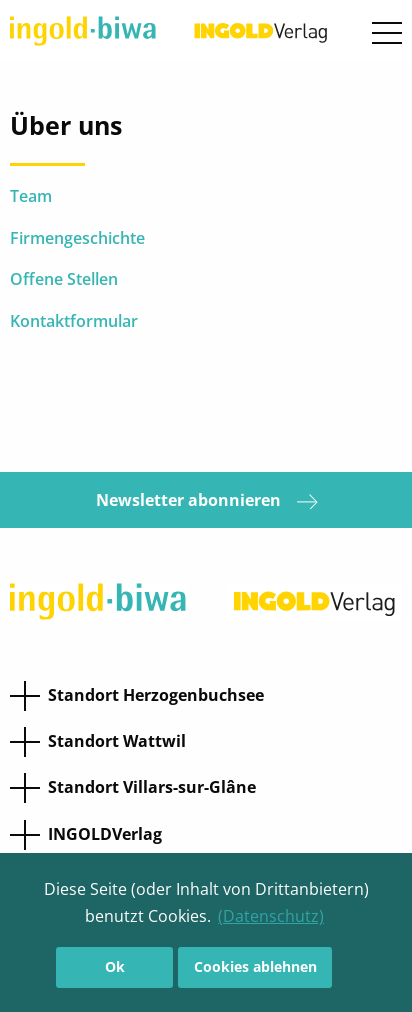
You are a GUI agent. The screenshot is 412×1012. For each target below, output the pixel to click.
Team (33, 196)
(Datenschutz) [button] (271, 916)
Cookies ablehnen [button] (255, 966)
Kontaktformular (74, 321)
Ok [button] (115, 966)
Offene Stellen (64, 279)
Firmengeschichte (77, 238)
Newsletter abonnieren (206, 500)
